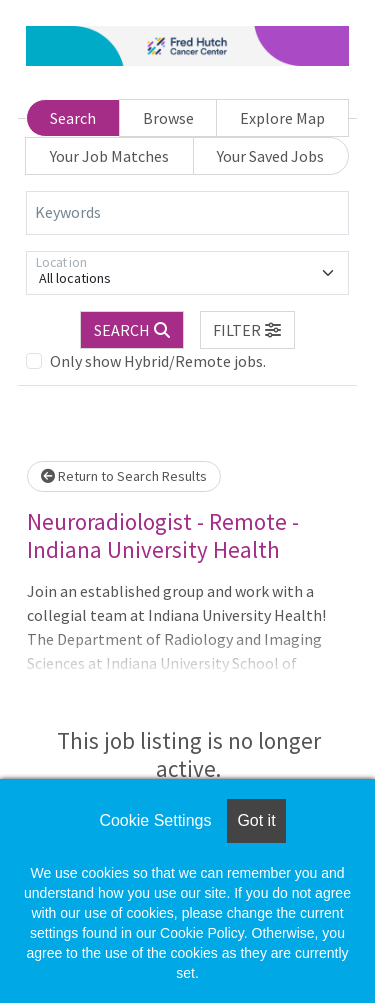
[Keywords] (187, 213)
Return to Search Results (124, 476)
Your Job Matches (109, 156)
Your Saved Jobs (270, 156)
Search (73, 118)
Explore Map (282, 118)
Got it (256, 820)
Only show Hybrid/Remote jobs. (158, 361)
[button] (248, 330)
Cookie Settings (155, 820)
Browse (168, 118)
